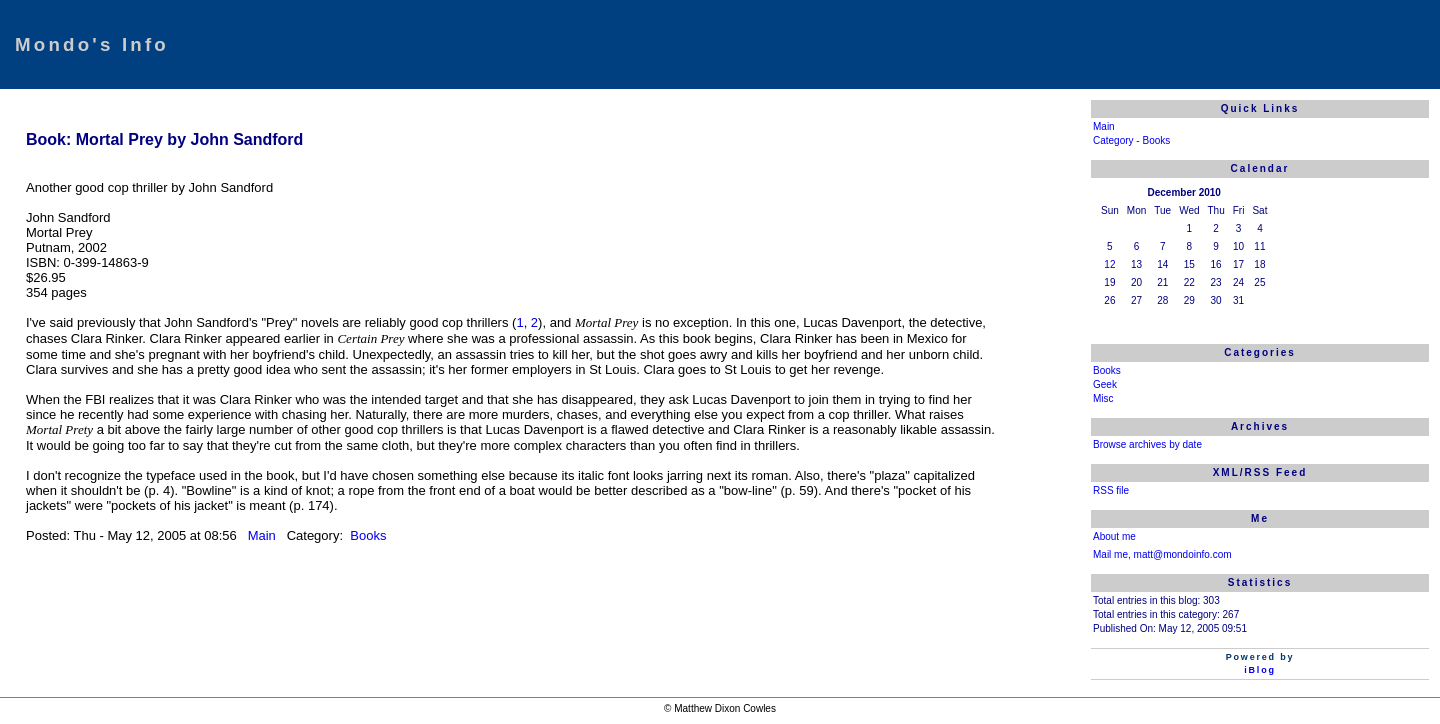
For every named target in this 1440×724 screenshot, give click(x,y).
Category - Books (1131, 140)
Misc (1103, 398)
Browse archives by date (1147, 444)
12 (1109, 264)
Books (367, 535)
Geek (1105, 384)
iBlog (1260, 670)
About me (1114, 536)
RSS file (1111, 490)
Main (264, 535)
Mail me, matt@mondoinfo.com (1162, 554)
